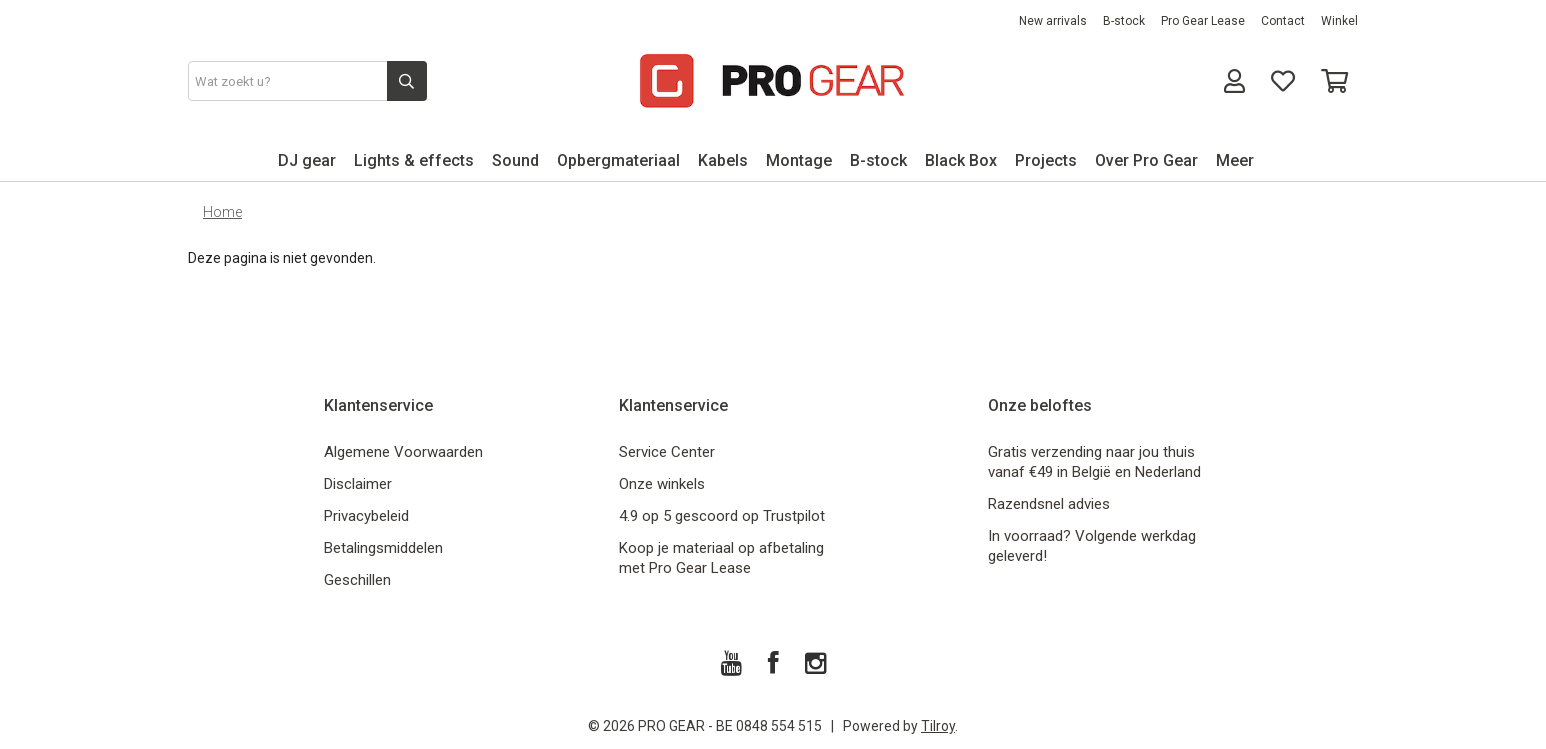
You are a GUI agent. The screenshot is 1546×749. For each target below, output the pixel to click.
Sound (515, 160)
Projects (1046, 160)
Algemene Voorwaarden (403, 452)
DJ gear (307, 160)
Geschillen (357, 580)
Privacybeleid (366, 516)
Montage (799, 160)
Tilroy (938, 726)
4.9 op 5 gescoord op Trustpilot (722, 516)
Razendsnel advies (1049, 504)
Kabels (723, 160)
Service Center (667, 452)
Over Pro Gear (1146, 160)
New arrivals (1053, 21)
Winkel (1339, 21)
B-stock (1124, 21)
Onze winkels (662, 484)
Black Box (961, 160)
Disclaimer (358, 484)
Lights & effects (414, 160)
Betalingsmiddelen (383, 548)
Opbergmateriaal (618, 160)
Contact (1283, 21)
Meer (1235, 160)
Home (222, 212)
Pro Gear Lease (1203, 21)
